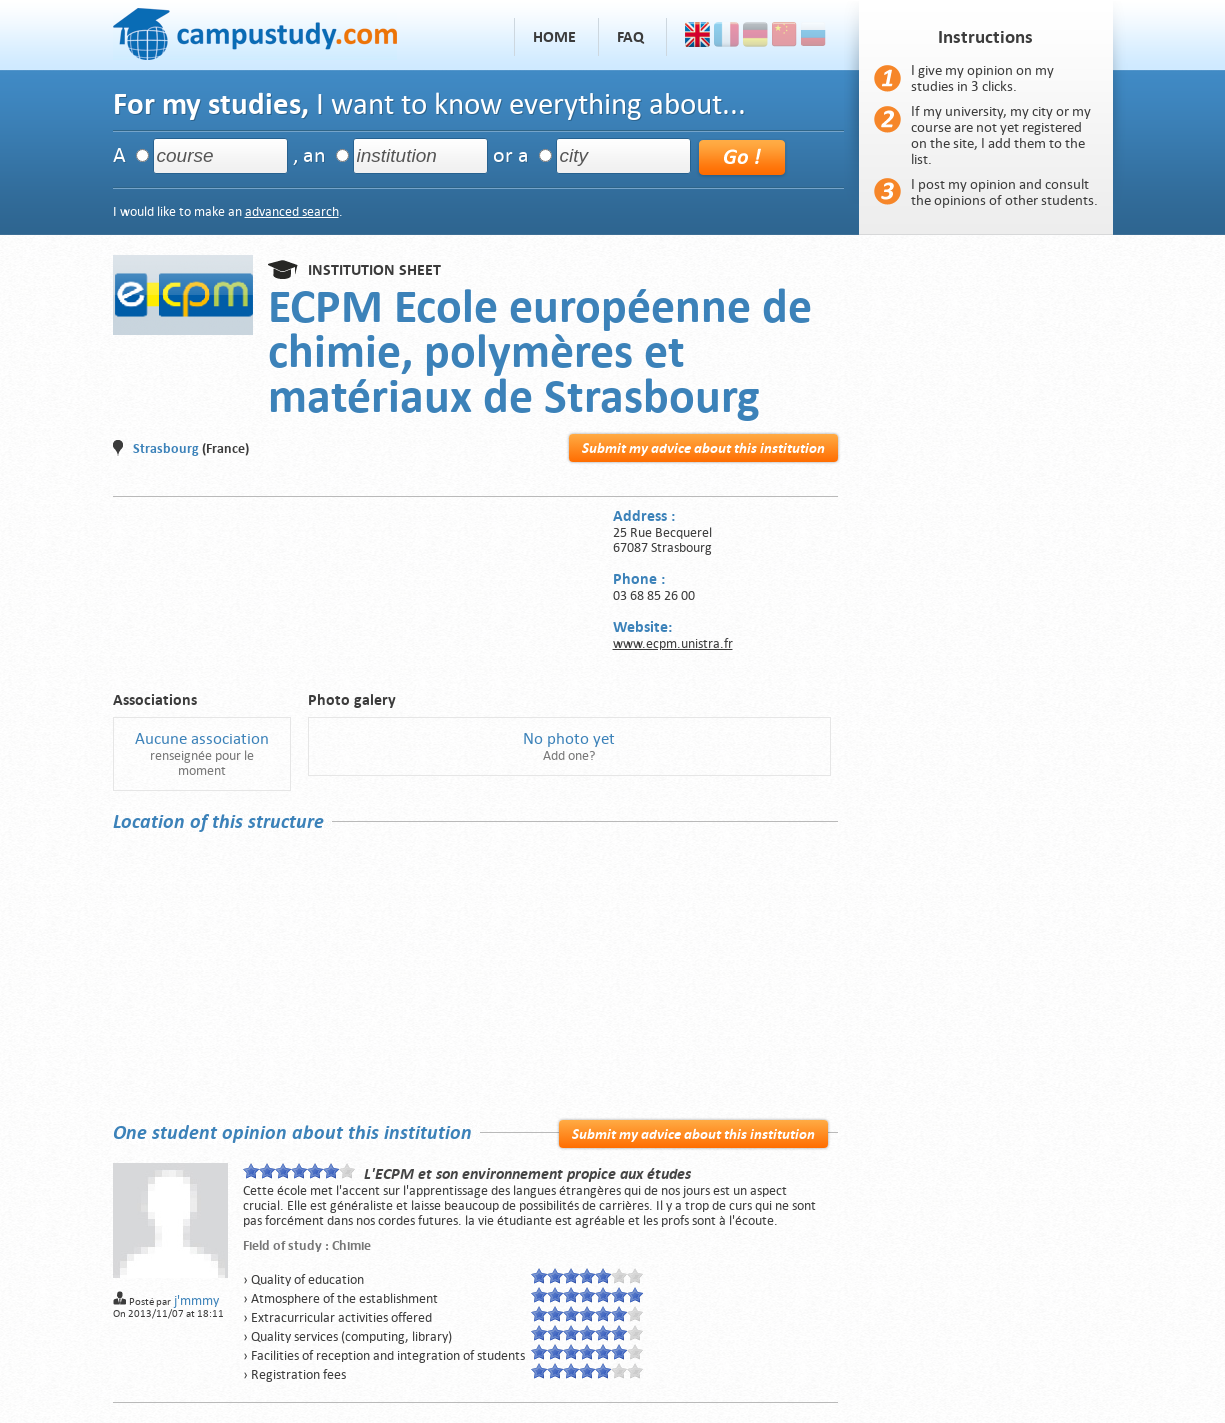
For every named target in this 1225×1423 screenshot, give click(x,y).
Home (554, 37)
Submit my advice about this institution (703, 448)
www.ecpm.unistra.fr (673, 643)
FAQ (630, 37)
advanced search (292, 211)
